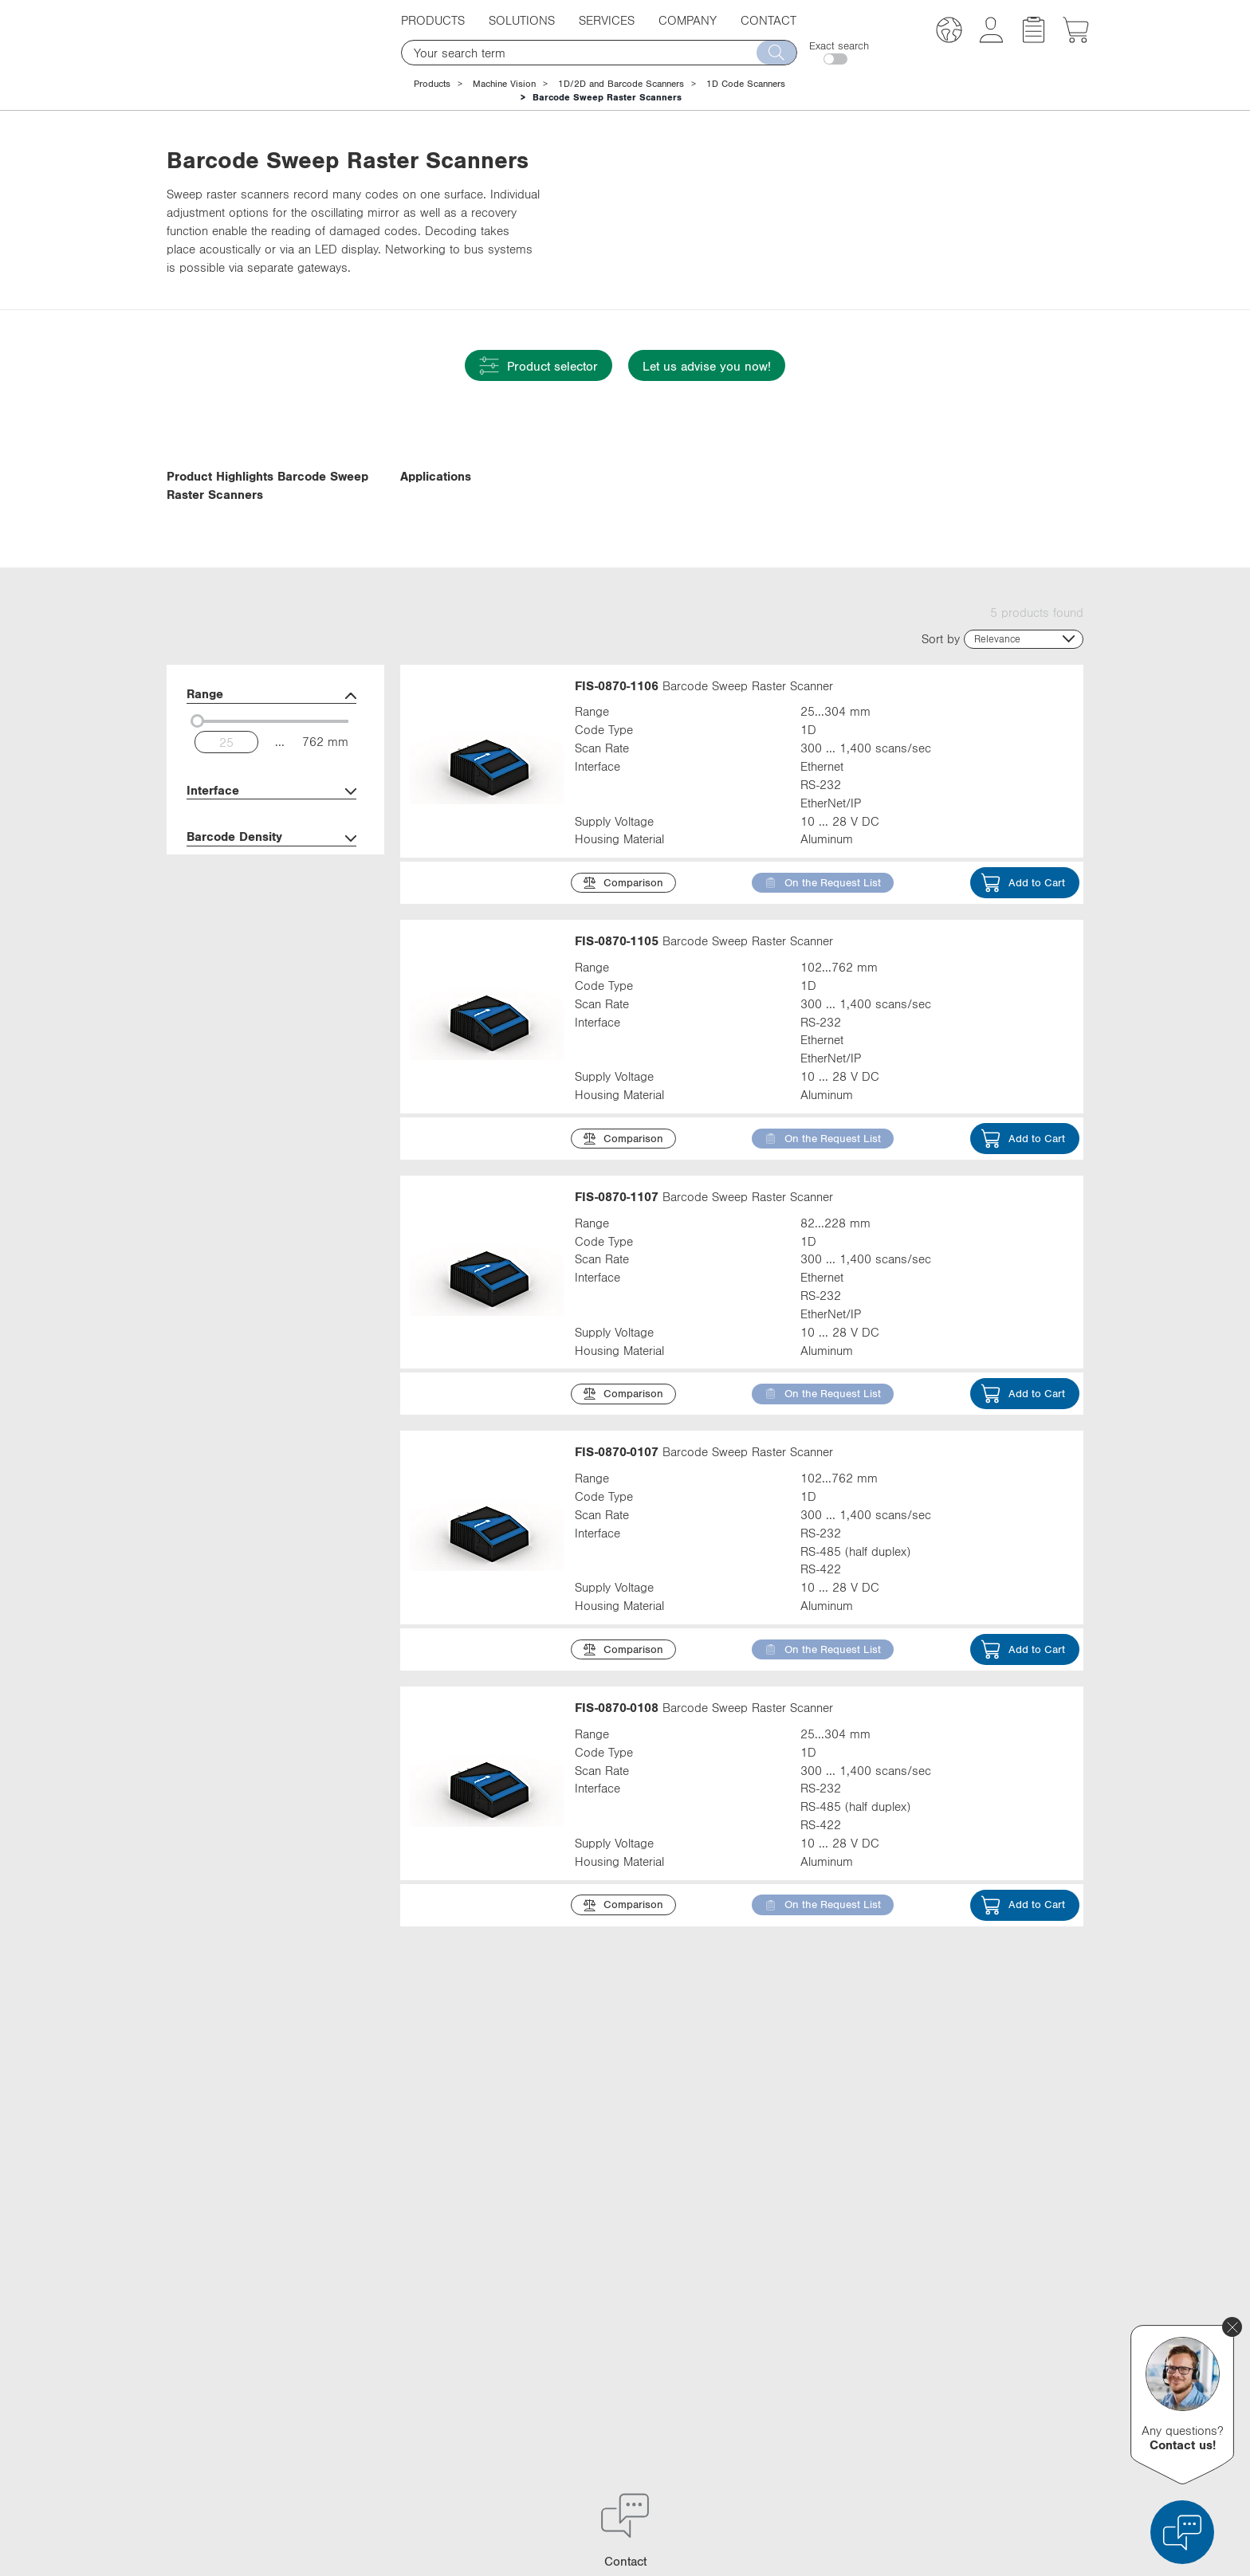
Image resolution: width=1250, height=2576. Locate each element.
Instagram (837, 2401)
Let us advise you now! (707, 365)
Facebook (836, 2342)
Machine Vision (504, 83)
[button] (949, 32)
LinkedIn (833, 2313)
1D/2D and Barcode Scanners (621, 83)
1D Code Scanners (745, 83)
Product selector (538, 365)
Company (687, 20)
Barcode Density (271, 942)
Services (607, 20)
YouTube (833, 2372)
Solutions (522, 20)
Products (433, 20)
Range (271, 799)
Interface (271, 896)
